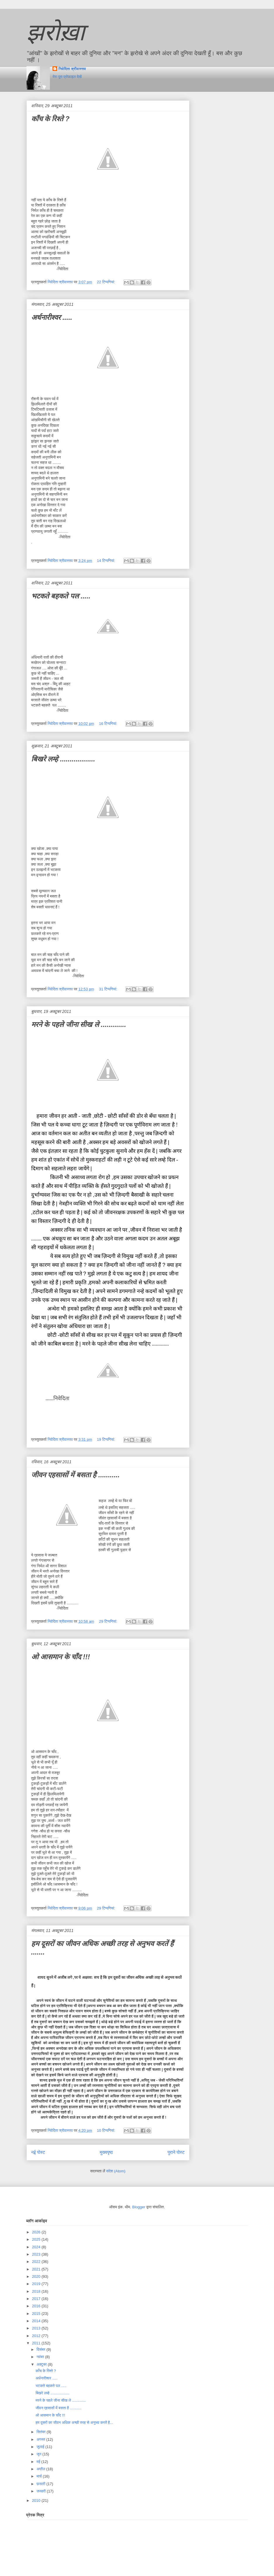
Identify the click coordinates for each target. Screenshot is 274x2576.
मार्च (39, 2476)
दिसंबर (41, 2349)
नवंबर (40, 2357)
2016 (37, 2306)
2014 (37, 2321)
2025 (37, 2239)
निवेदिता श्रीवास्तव (72, 69)
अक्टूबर (42, 2364)
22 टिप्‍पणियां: (106, 282)
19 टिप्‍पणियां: (106, 1439)
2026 (37, 2232)
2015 (37, 2313)
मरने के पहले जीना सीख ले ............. (78, 1024)
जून (39, 2454)
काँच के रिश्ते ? (50, 119)
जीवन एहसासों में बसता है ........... (75, 1475)
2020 (37, 2276)
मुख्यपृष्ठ (106, 2152)
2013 (37, 2328)
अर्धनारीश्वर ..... (51, 317)
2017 (37, 2298)
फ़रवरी (41, 2484)
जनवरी (41, 2491)
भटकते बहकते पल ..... (60, 596)
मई (38, 2461)
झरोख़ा (56, 32)
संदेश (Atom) (115, 2171)
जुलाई (40, 2447)
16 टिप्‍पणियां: (108, 723)
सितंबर (41, 2432)
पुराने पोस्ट (175, 2152)
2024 (37, 2247)
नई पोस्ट (38, 2152)
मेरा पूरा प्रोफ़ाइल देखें (67, 76)
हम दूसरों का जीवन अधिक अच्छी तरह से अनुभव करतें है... (74, 2422)
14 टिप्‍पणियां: (106, 560)
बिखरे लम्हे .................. (63, 759)
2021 (37, 2269)
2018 (37, 2291)
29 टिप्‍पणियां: (108, 1621)
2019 (37, 2284)
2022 (37, 2261)
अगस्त (41, 2439)
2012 (37, 2336)
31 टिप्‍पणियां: (108, 989)
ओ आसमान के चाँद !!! (60, 1657)
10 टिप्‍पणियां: (106, 2130)
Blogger (138, 2207)
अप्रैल (41, 2469)
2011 (37, 2343)
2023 (37, 2254)
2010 (37, 2500)
